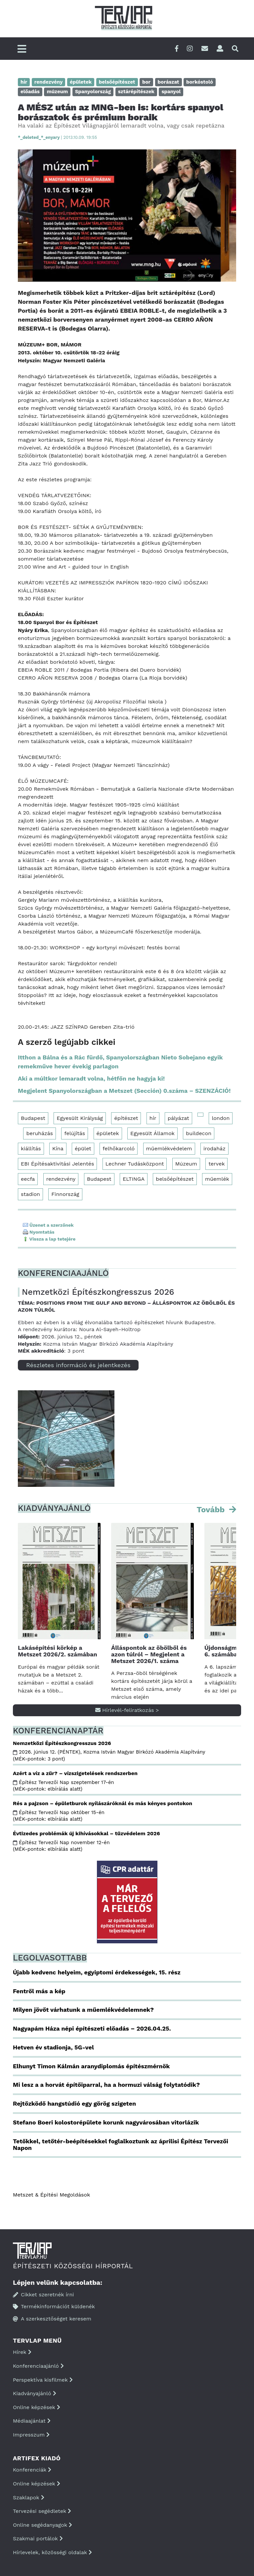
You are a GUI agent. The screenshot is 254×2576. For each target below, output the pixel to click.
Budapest (33, 1118)
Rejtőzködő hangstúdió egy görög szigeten (74, 2103)
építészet (126, 1118)
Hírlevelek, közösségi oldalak (52, 2552)
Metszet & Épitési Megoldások (51, 2195)
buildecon (198, 1133)
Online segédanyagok (42, 2525)
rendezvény (61, 1179)
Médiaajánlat (32, 2421)
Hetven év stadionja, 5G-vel (53, 2047)
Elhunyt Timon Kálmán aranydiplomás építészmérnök (91, 2066)
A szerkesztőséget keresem (52, 2319)
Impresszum (31, 2435)
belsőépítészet (174, 1179)
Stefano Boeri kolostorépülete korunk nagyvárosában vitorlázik (106, 2122)
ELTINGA (134, 1179)
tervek (216, 1164)
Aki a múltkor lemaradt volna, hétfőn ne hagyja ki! (91, 1078)
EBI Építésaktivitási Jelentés (57, 1164)
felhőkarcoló (119, 1148)
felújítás (74, 1133)
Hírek (22, 2352)
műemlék (217, 1179)
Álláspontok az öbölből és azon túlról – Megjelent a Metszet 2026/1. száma (149, 1654)
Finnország (65, 1194)
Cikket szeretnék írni (43, 2294)
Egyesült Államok (152, 1133)
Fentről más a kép (39, 1991)
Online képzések (36, 2407)
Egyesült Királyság (80, 1118)
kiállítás (31, 1148)
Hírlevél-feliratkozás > (127, 1710)
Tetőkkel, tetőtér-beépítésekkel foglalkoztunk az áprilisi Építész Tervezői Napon (120, 2144)
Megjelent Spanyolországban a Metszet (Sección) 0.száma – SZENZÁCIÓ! (124, 1090)
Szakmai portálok (38, 2538)
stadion (30, 1194)
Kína (58, 1148)
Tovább (211, 1509)
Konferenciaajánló (38, 2366)
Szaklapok (28, 2497)
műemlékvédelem (169, 1148)
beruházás (39, 1133)
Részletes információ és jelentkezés (78, 1365)
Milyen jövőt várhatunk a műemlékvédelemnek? (83, 2009)
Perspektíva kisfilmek (43, 2380)
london (221, 1118)
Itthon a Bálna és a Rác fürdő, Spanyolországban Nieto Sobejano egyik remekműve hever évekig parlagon (120, 1062)
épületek (108, 1133)
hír (152, 1118)
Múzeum (186, 1164)
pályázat (178, 1118)
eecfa (28, 1179)
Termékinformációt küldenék (54, 2306)
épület (83, 1148)
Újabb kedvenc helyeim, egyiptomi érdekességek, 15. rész (97, 1972)
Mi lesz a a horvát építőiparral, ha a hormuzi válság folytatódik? (106, 2084)
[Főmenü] (22, 49)
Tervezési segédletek (42, 2511)
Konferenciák (32, 2470)
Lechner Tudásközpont (135, 1164)
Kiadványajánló (34, 2393)
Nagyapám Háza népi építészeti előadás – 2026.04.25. (92, 2028)
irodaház (214, 1148)
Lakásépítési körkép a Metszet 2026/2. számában (57, 1651)
